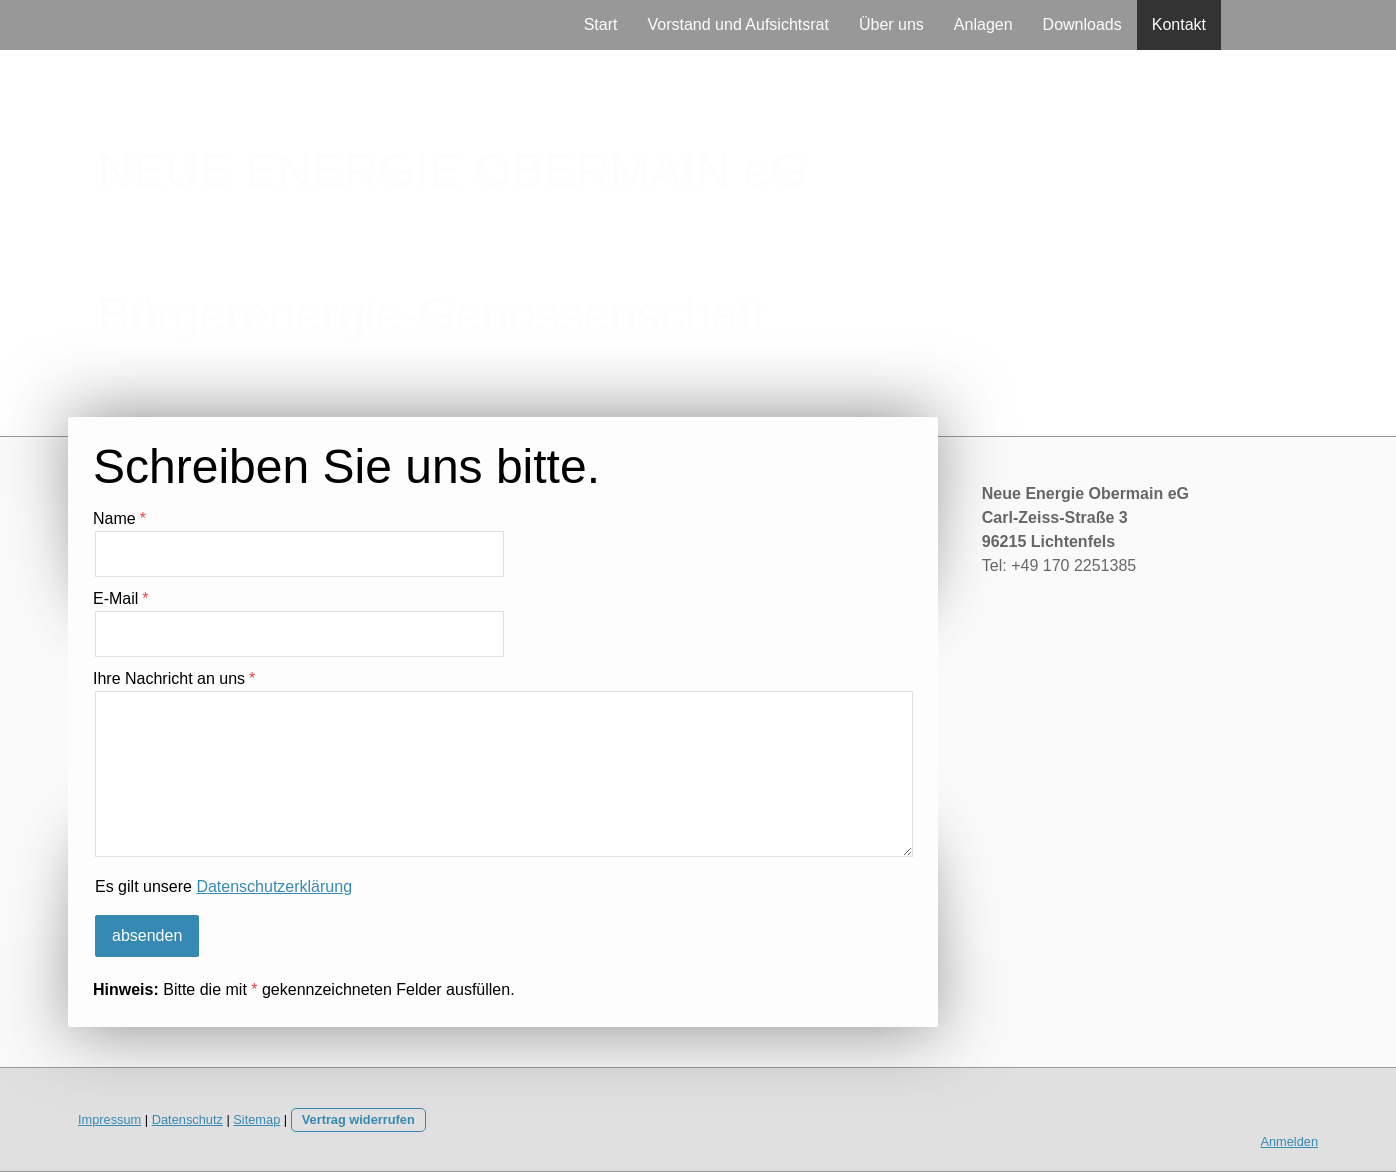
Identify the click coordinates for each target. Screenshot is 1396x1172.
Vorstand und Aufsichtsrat (737, 24)
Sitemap (256, 1119)
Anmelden (1289, 1141)
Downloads (1082, 24)
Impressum (109, 1119)
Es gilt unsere (223, 886)
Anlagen (983, 24)
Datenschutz (187, 1119)
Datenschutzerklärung (274, 886)
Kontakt (1179, 24)
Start (601, 24)
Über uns (891, 24)
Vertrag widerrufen (358, 1119)
